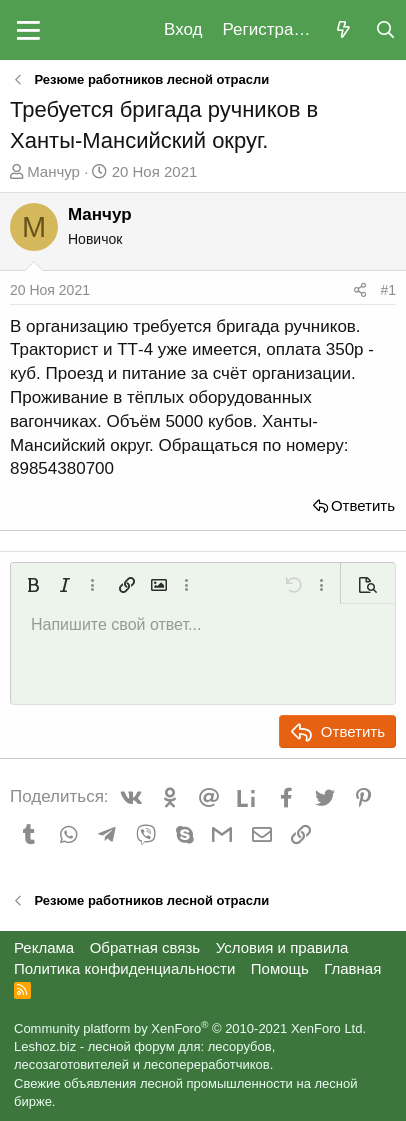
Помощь (280, 968)
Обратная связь (145, 947)
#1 (388, 290)
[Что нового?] (343, 30)
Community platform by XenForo (190, 1028)
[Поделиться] (360, 291)
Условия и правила (282, 947)
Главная (352, 968)
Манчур (53, 171)
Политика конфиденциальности (124, 968)
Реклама (44, 947)
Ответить (363, 505)
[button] (28, 30)
